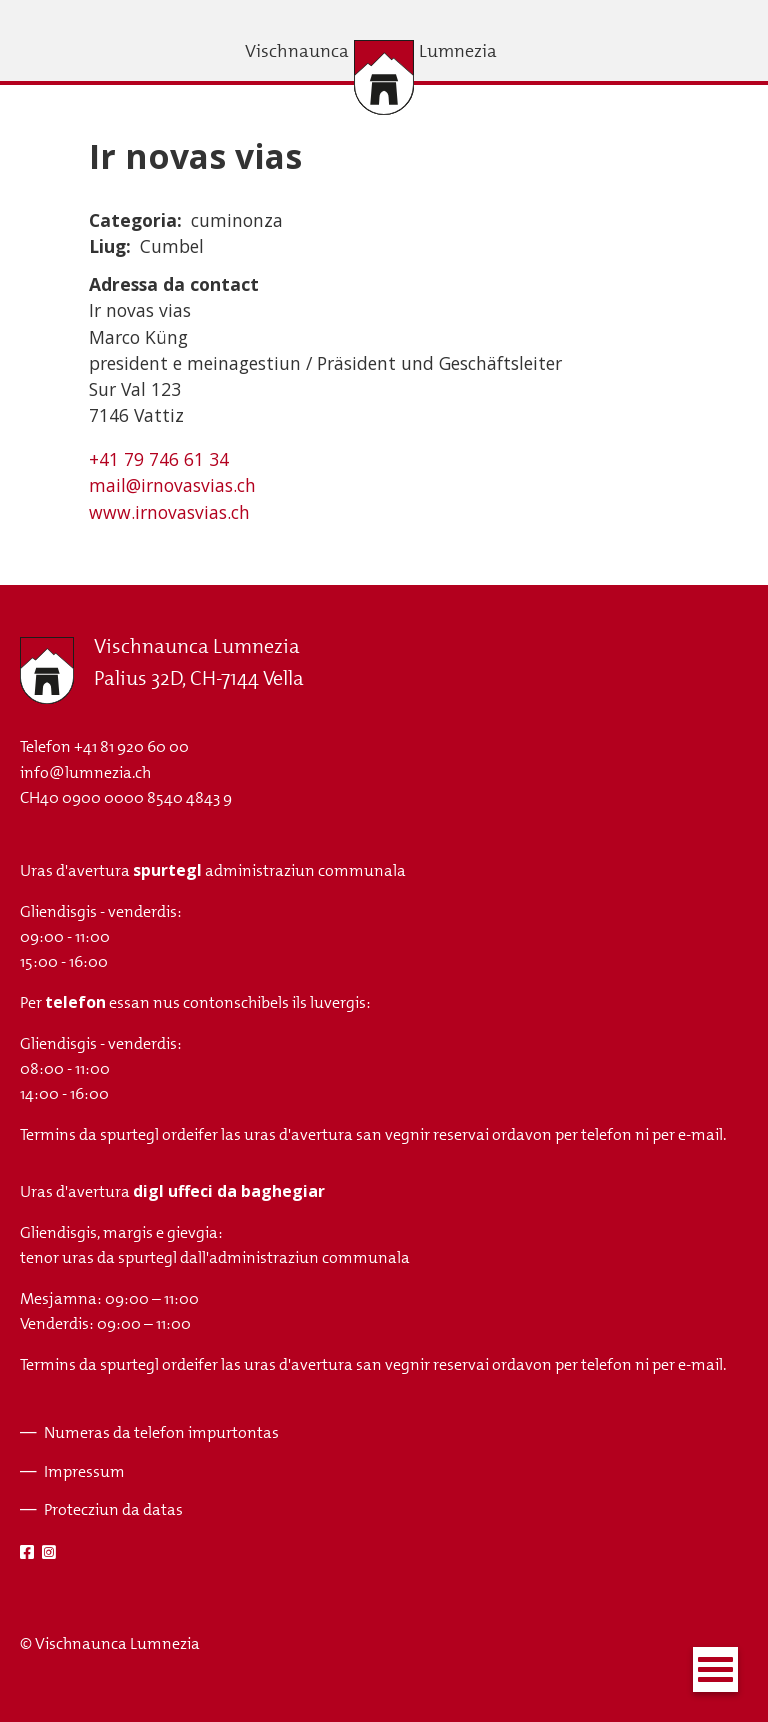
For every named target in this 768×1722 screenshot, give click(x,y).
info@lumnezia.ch (85, 772)
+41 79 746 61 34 (159, 459)
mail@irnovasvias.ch (172, 485)
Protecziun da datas (113, 1509)
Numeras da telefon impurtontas (161, 1432)
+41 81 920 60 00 (131, 746)
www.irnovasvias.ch (169, 512)
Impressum (84, 1471)
